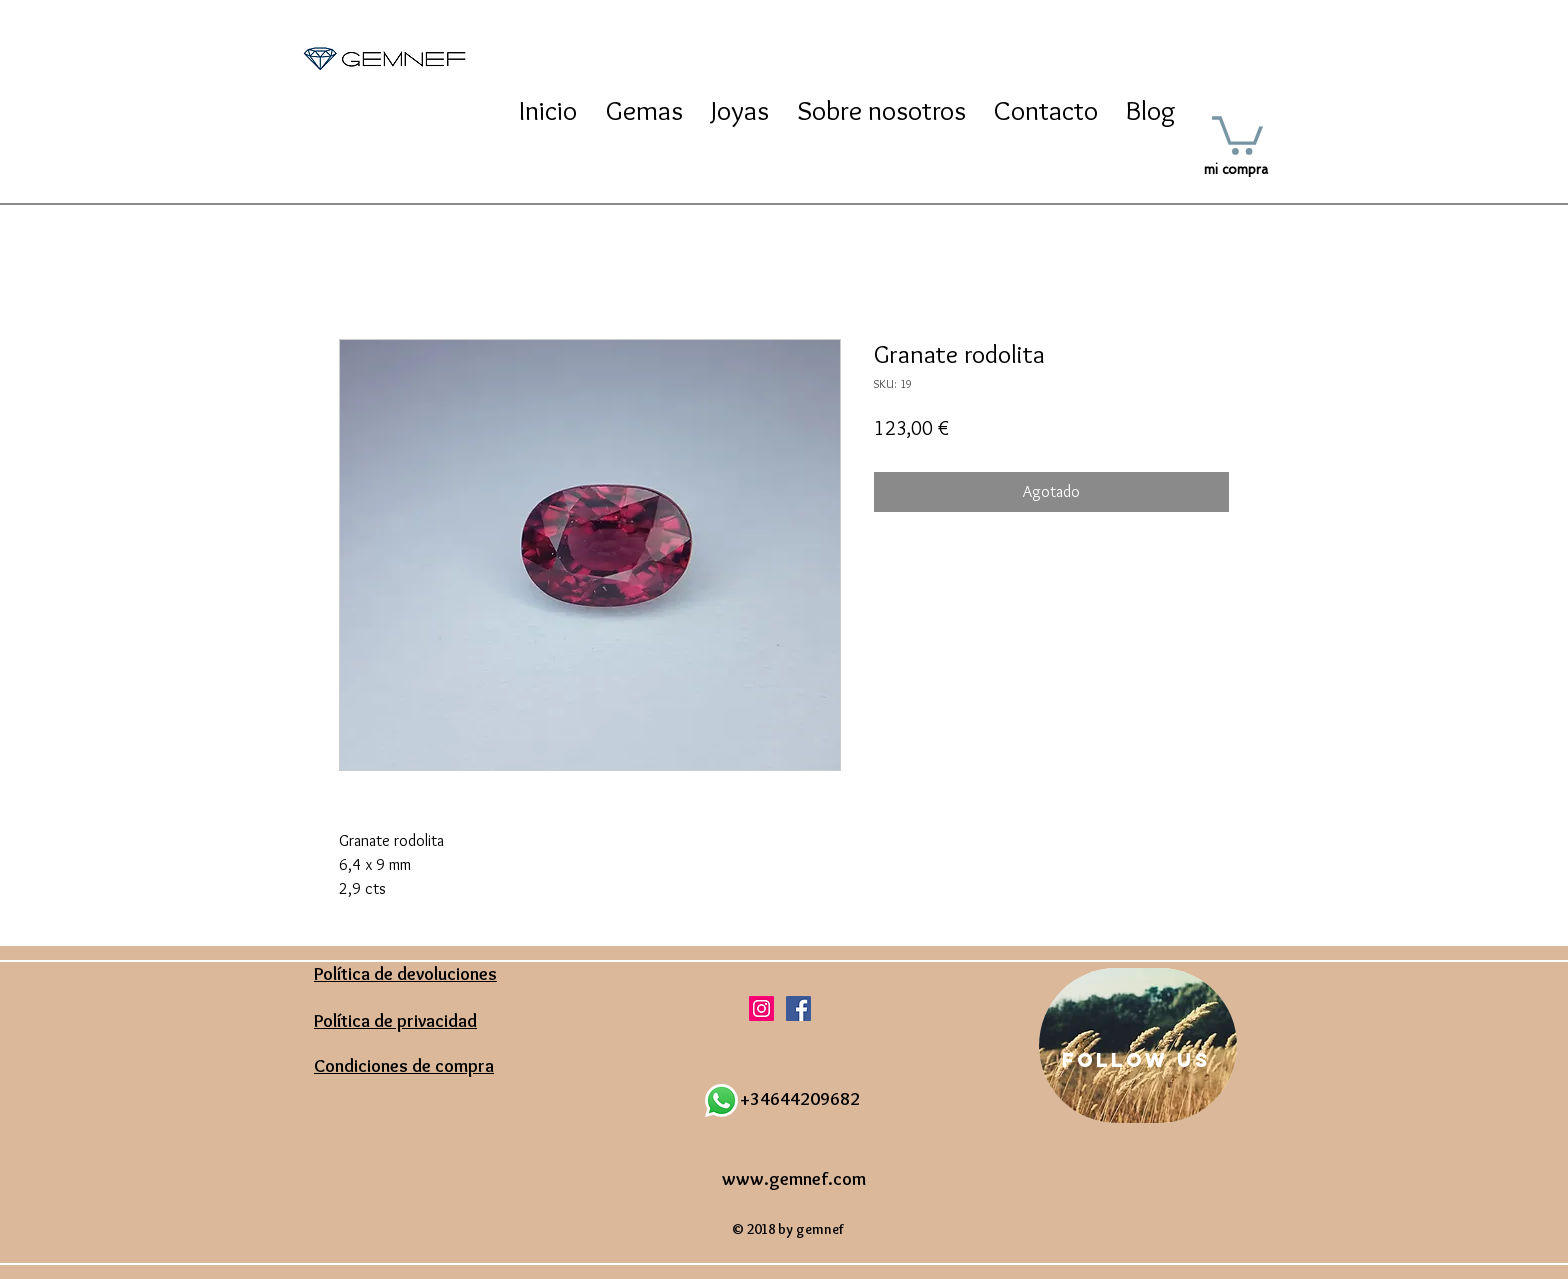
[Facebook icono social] (798, 1008)
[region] (1138, 1045)
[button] (1237, 133)
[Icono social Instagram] (761, 1008)
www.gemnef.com (794, 1179)
